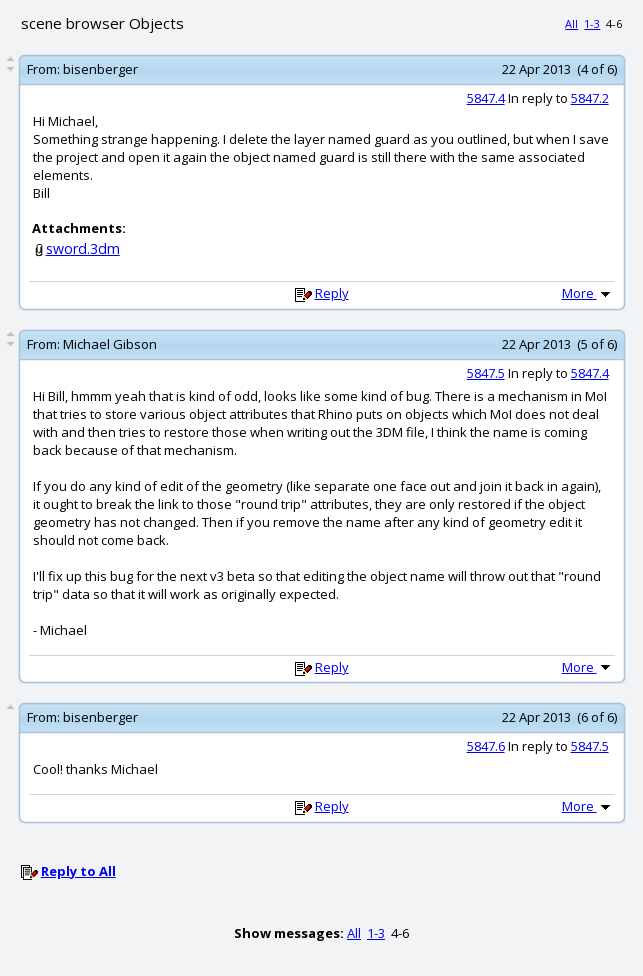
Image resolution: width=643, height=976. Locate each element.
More (588, 293)
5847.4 (486, 98)
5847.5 (486, 373)
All (571, 23)
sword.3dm (83, 248)
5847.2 (590, 98)
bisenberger (100, 69)
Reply (332, 293)
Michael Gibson (110, 344)
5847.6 (486, 746)
